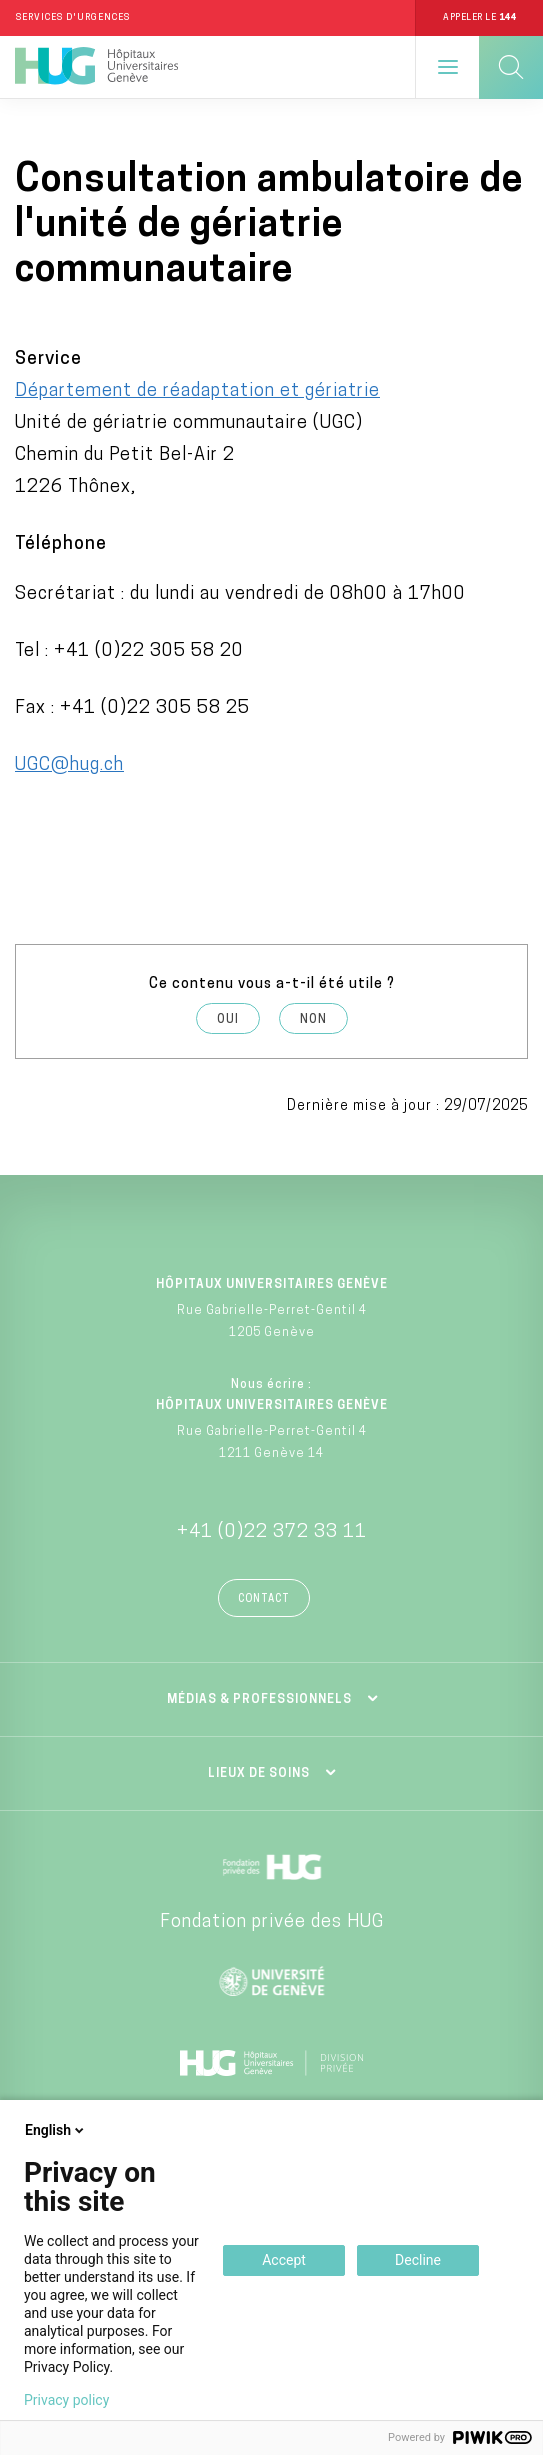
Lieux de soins (259, 1774)
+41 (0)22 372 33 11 (272, 1532)
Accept (284, 2260)
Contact (264, 1599)
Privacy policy (66, 2400)
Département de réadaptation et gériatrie (197, 391)
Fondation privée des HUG (272, 1922)
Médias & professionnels (259, 1700)
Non (313, 1020)
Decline (418, 2260)
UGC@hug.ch (69, 765)
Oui (228, 1020)
